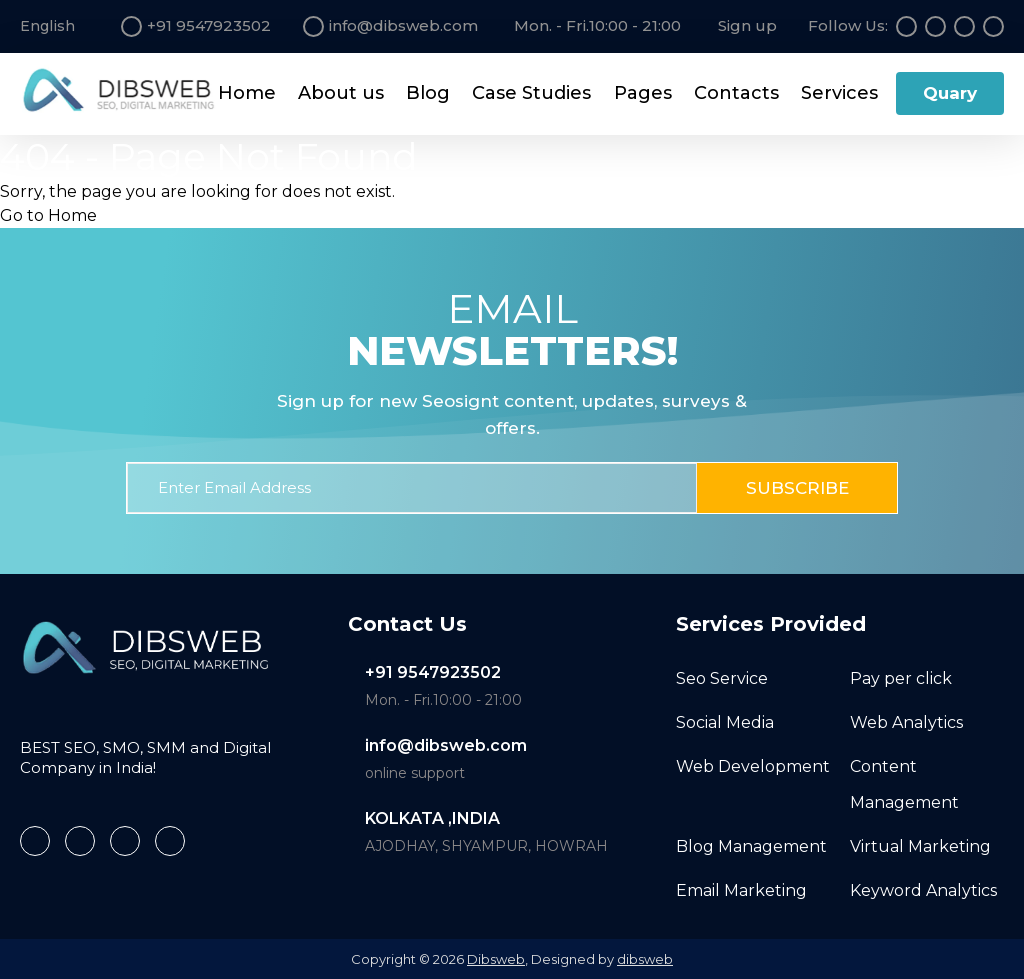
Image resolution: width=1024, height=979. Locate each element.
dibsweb (645, 959)
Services (839, 93)
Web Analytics (906, 721)
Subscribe (797, 488)
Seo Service (722, 677)
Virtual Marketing (920, 845)
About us (341, 93)
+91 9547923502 (433, 672)
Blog (428, 93)
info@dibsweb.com (446, 745)
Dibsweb (496, 959)
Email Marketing (741, 889)
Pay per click (901, 677)
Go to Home (48, 215)
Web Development (753, 765)
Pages (643, 93)
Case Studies (531, 93)
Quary (950, 93)
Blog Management (751, 845)
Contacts (736, 93)
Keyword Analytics (923, 889)
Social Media (725, 721)
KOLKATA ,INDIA (432, 818)
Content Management (904, 783)
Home (247, 93)
